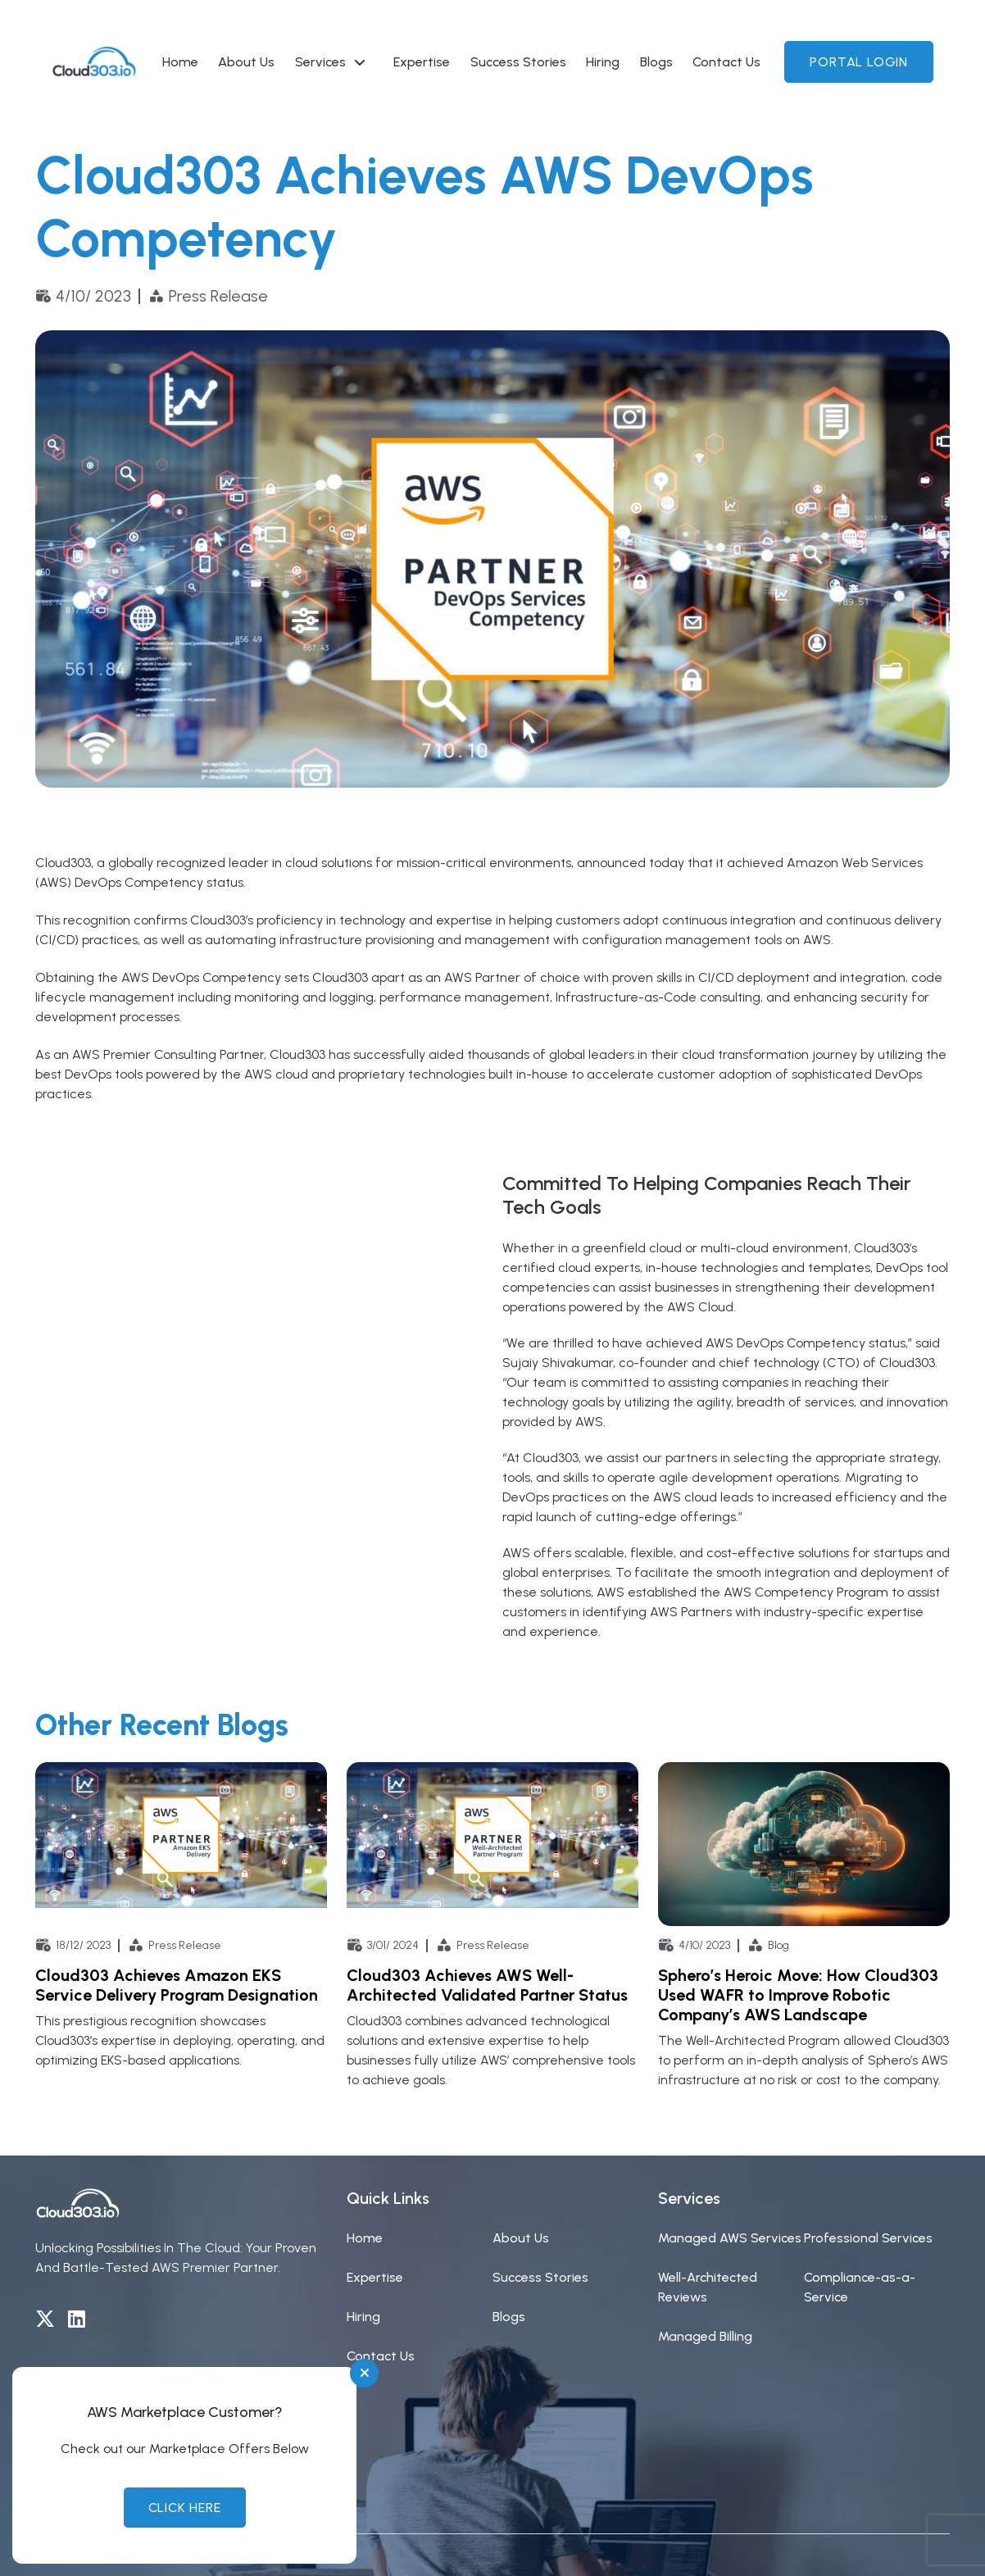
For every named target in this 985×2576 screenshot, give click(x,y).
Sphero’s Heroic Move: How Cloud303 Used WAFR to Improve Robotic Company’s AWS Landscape (798, 1994)
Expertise (421, 62)
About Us (246, 62)
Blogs (656, 62)
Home (180, 62)
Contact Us (726, 62)
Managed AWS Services (729, 2238)
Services (320, 62)
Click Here (184, 2507)
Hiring (603, 62)
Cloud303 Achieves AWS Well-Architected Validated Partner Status (487, 1985)
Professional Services (868, 2238)
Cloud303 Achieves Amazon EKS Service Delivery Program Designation (176, 1985)
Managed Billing (705, 2336)
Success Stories (518, 62)
